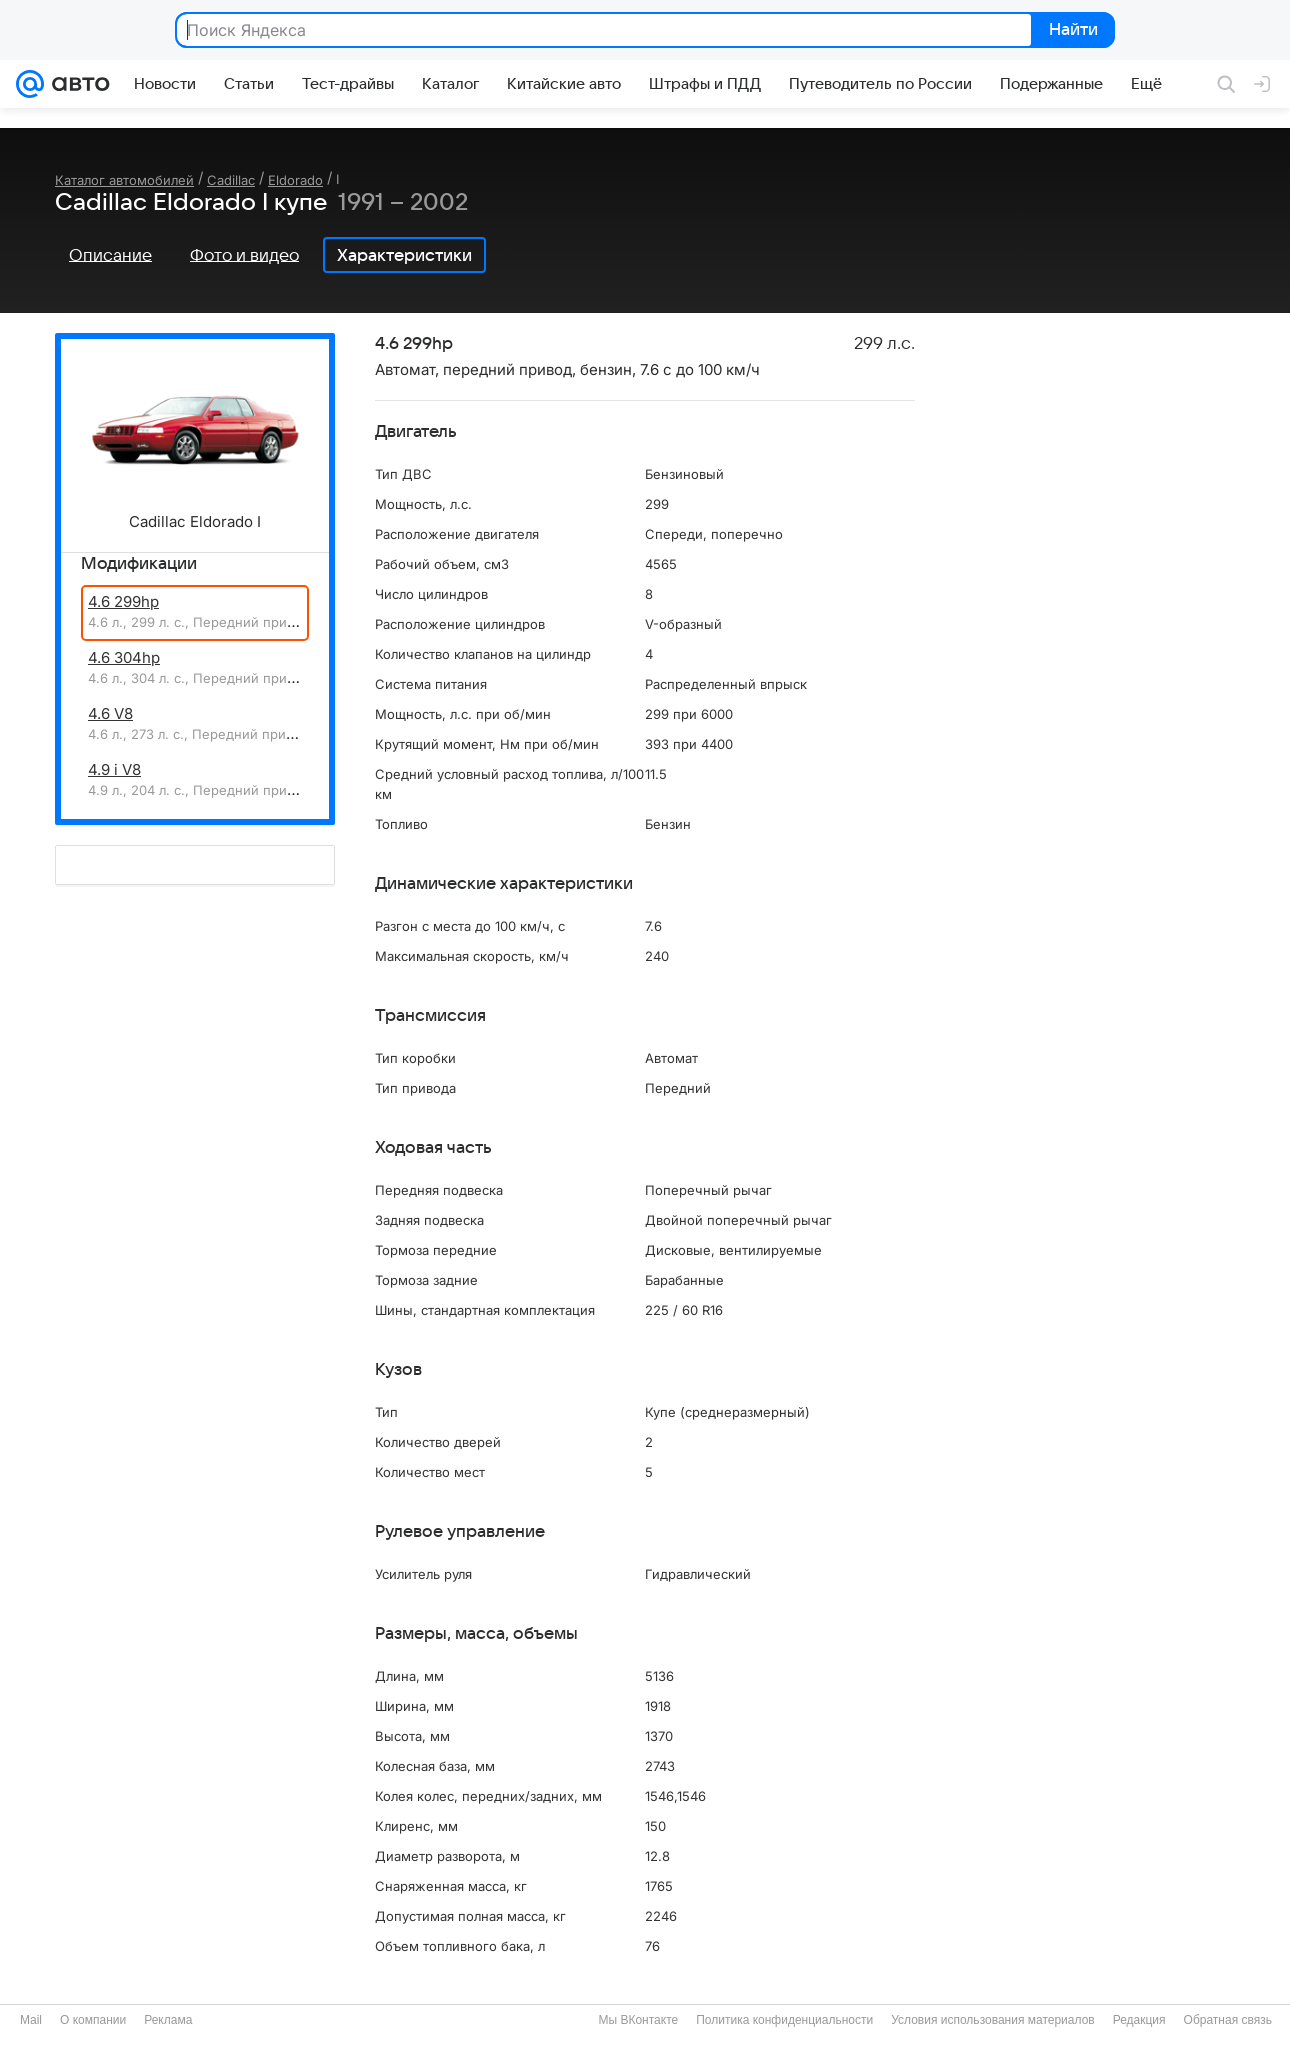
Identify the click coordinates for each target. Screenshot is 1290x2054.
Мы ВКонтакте (638, 2020)
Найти (1071, 31)
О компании (93, 2020)
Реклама (168, 2020)
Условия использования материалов (992, 2020)
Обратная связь (1228, 2020)
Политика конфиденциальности (784, 2020)
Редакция (1139, 2020)
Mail (31, 2020)
